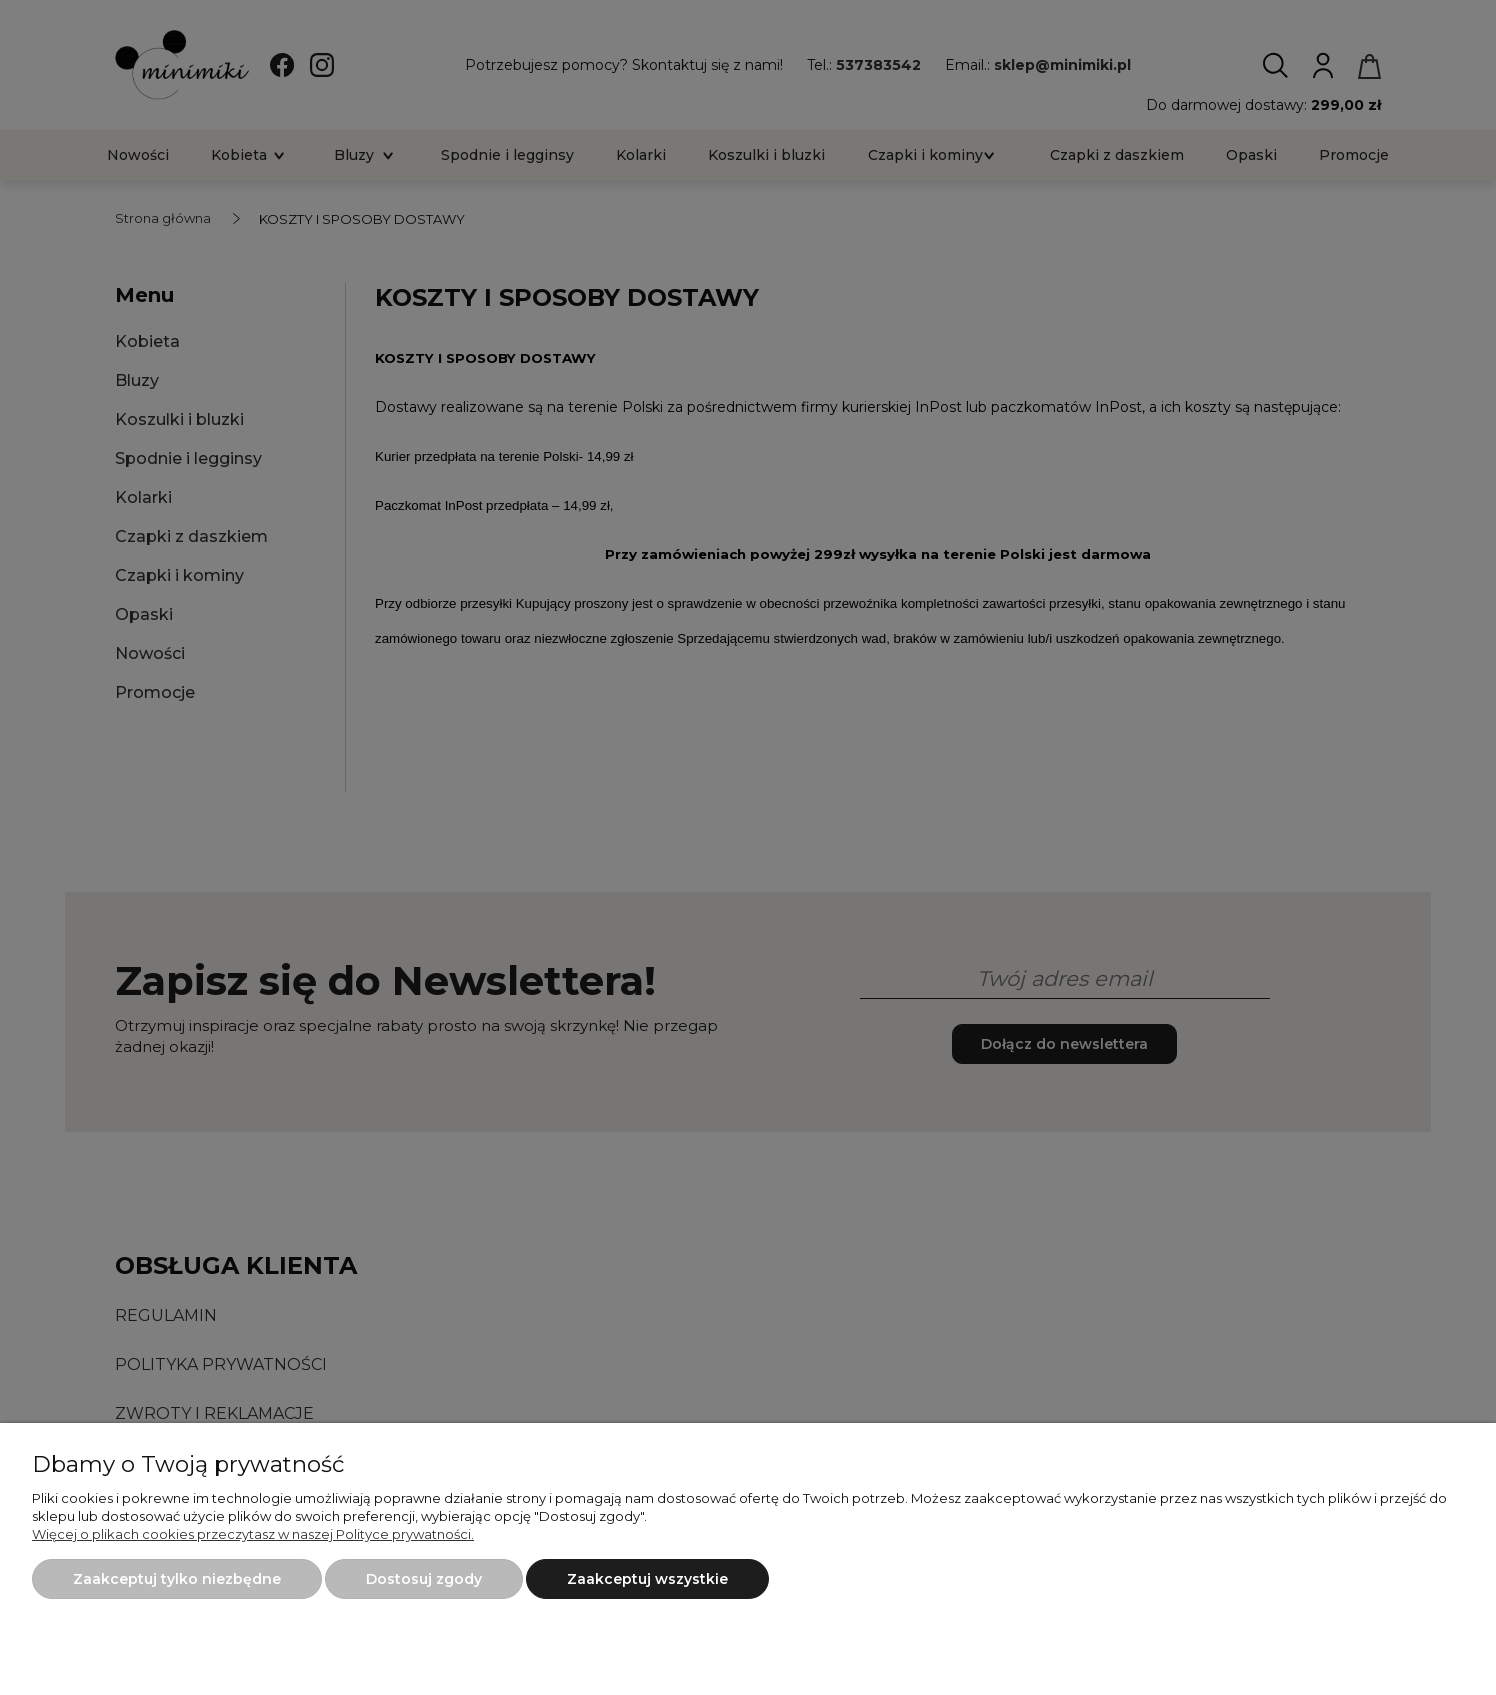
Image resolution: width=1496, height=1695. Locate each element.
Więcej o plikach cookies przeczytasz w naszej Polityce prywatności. (253, 1534)
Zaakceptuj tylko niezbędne (177, 1579)
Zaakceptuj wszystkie (647, 1579)
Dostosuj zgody (424, 1579)
